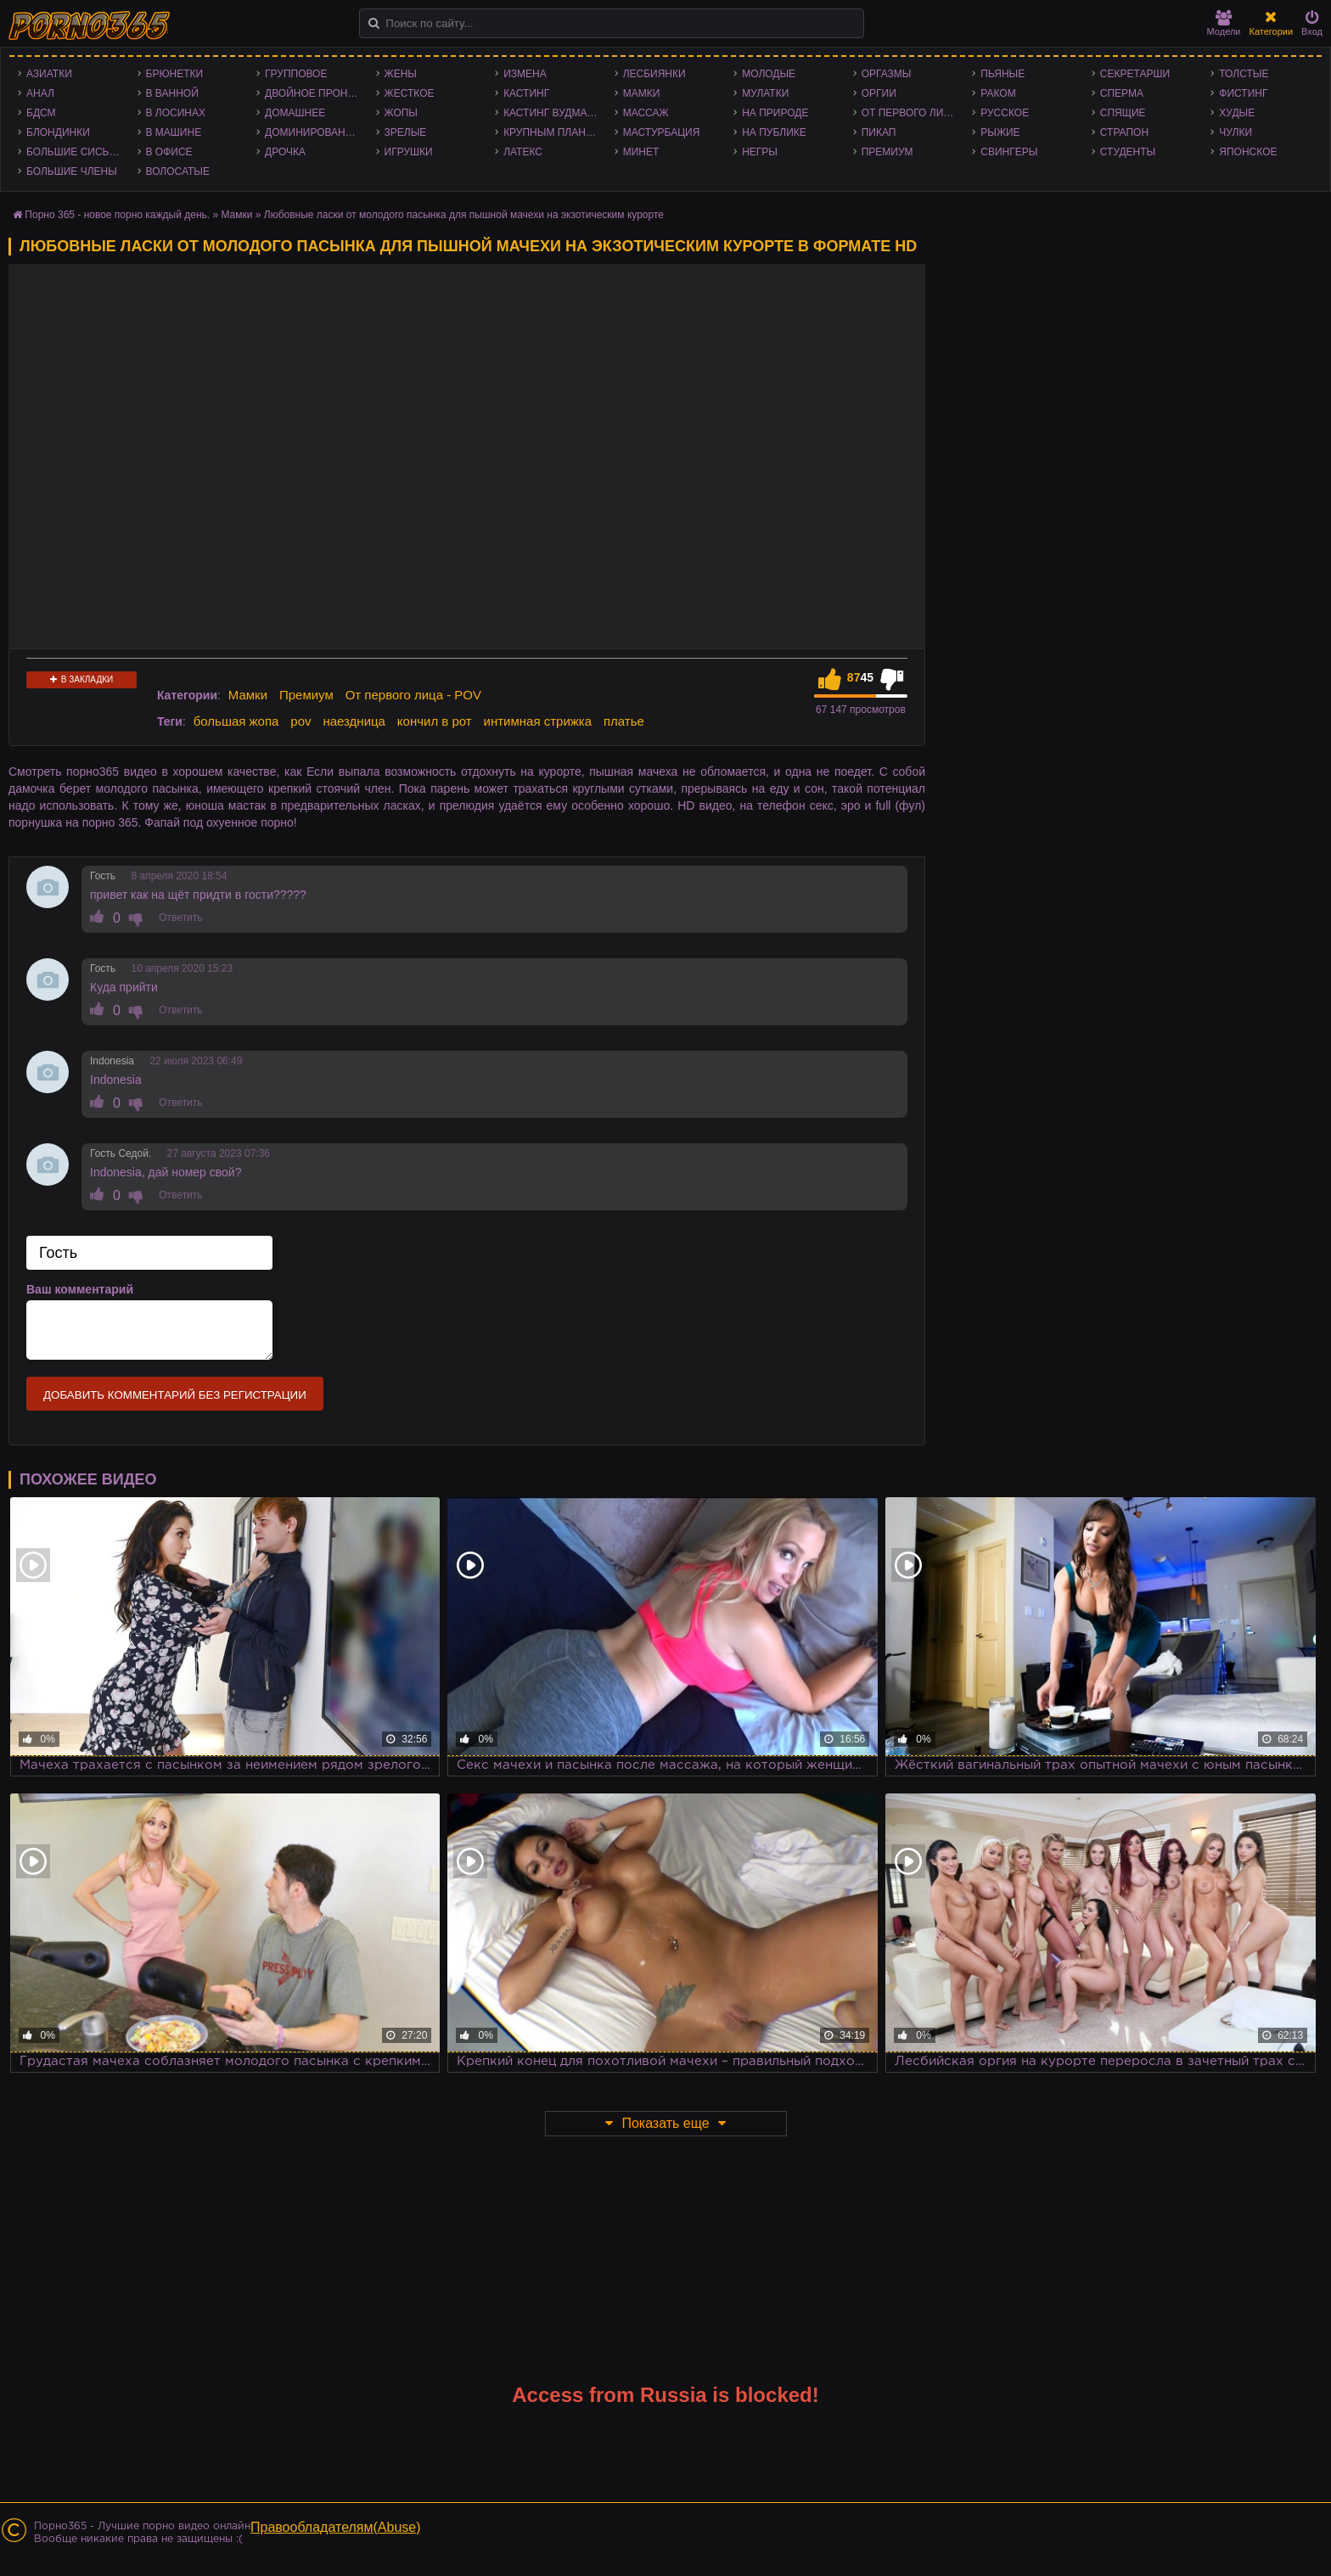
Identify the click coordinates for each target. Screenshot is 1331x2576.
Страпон (1124, 132)
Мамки (641, 93)
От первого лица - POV (913, 113)
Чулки (1235, 132)
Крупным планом (552, 132)
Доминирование (312, 132)
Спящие (1123, 113)
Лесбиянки (654, 74)
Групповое (296, 74)
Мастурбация (661, 132)
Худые (1237, 113)
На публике (774, 132)
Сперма (1121, 93)
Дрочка (285, 152)
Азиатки (49, 74)
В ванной (172, 93)
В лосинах (176, 113)
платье (624, 721)
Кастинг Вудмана (552, 113)
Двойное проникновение (316, 93)
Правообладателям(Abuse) (335, 2527)
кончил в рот (434, 721)
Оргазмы (887, 74)
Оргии (879, 93)
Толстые (1243, 74)
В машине (174, 132)
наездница (354, 721)
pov (300, 721)
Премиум (887, 152)
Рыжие (999, 132)
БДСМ (41, 113)
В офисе (169, 152)
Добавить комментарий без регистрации (174, 1395)
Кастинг (526, 93)
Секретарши (1135, 74)
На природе (775, 113)
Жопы (401, 113)
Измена (525, 74)
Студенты (1127, 152)
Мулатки (765, 93)
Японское (1248, 152)
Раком (997, 93)
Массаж (646, 113)
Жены (401, 74)
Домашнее (295, 113)
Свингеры (1008, 152)
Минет (641, 152)
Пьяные (1002, 74)
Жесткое (410, 93)
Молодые (768, 74)
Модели (1224, 23)
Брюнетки (175, 74)
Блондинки (58, 132)
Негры (760, 152)
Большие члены (71, 171)
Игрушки (409, 152)
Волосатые (178, 171)
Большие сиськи (74, 152)
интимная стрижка (538, 721)
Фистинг (1243, 93)
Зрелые (406, 132)
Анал (40, 93)
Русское (1004, 113)
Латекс (522, 152)
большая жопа (236, 721)
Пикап (879, 132)
